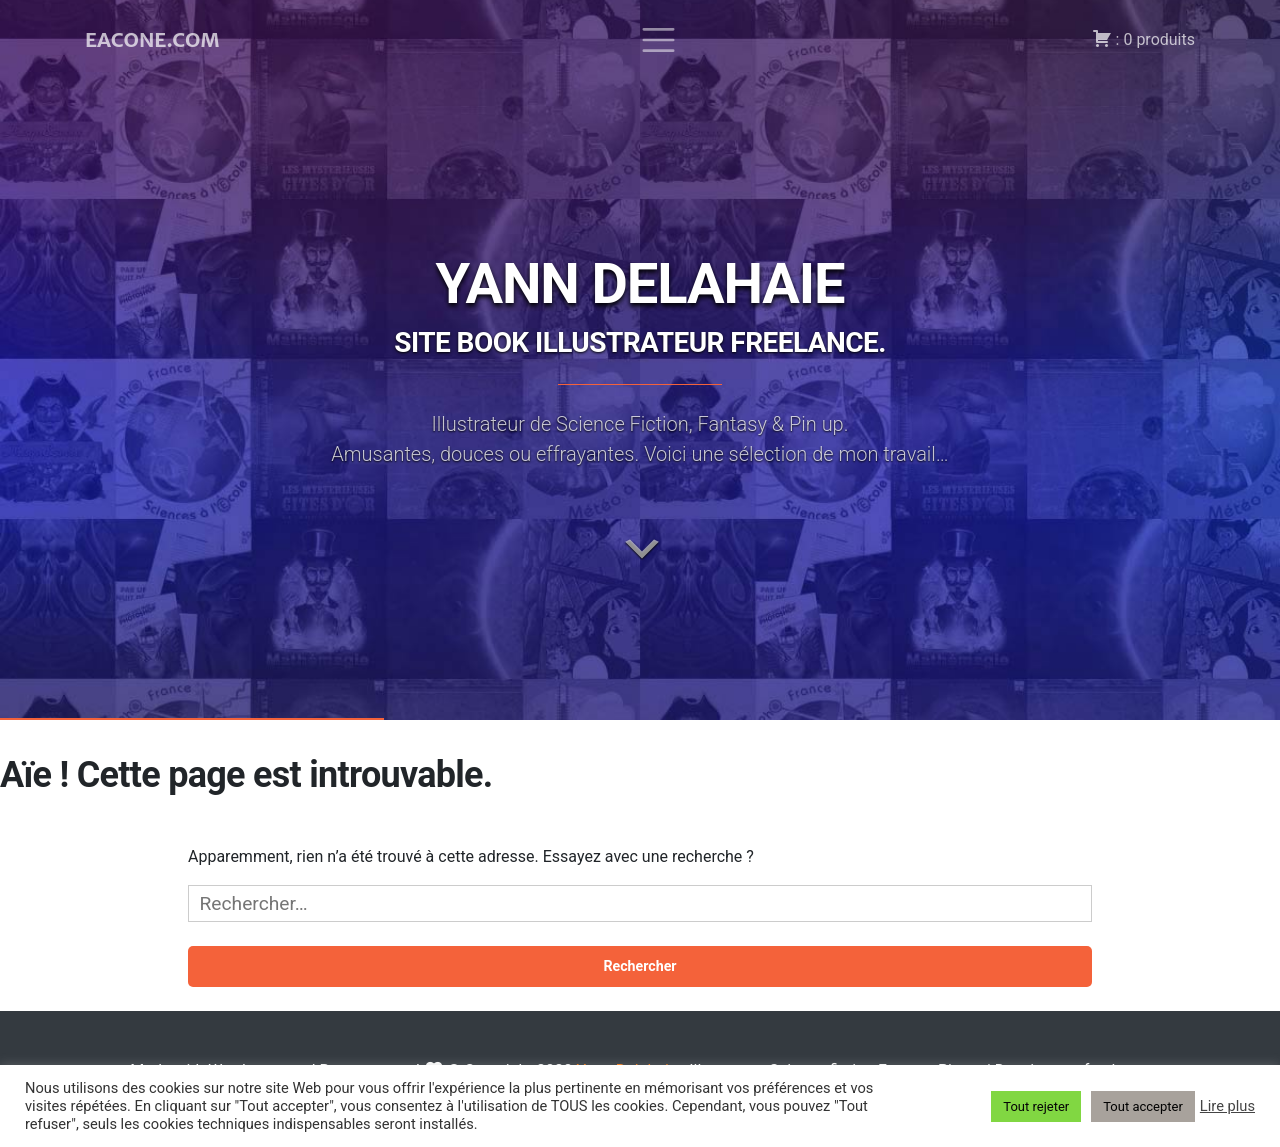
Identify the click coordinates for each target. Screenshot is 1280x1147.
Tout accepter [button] (1143, 1106)
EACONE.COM (152, 39)
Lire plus (1227, 1106)
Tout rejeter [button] (1036, 1106)
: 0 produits (1143, 38)
